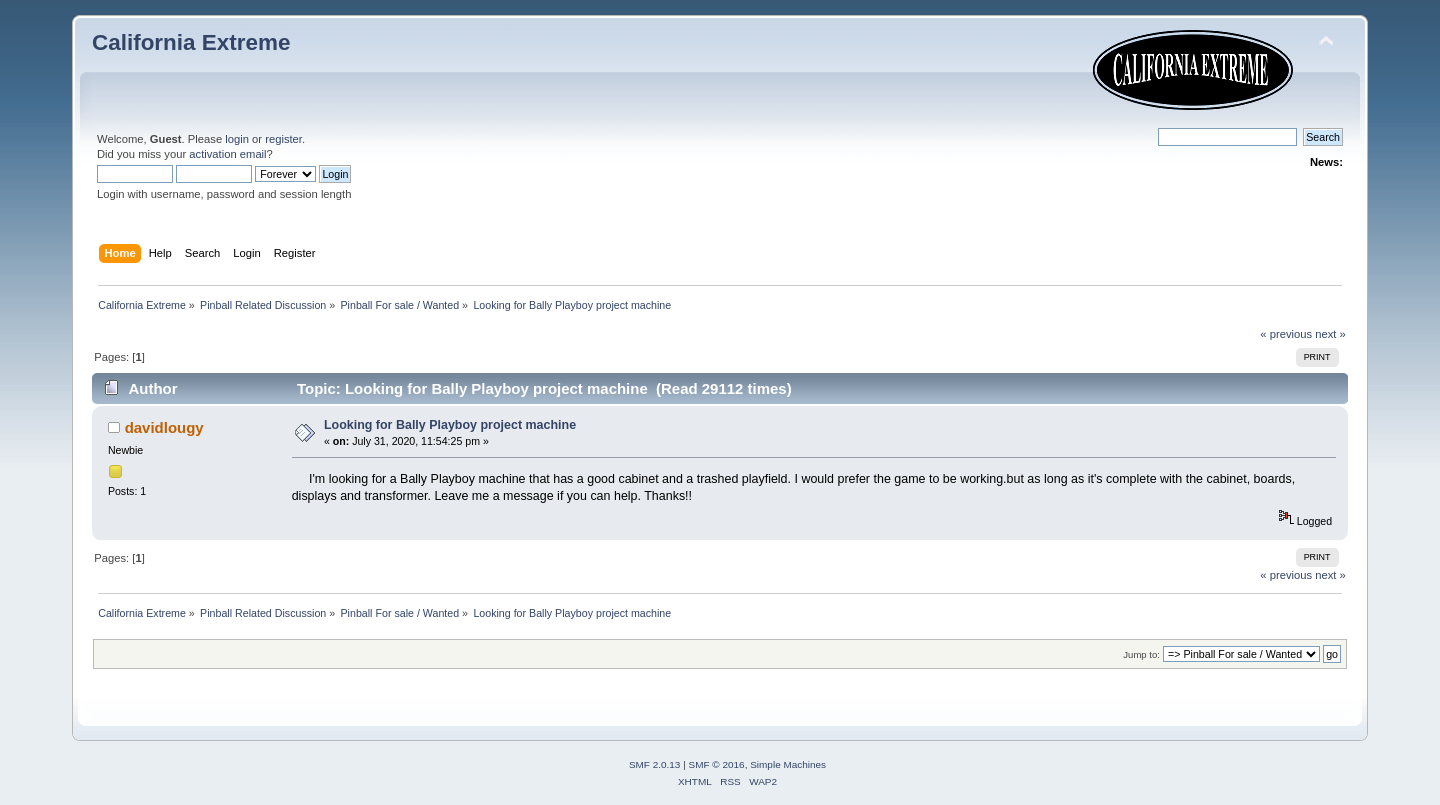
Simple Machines (788, 764)
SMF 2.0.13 (655, 764)
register (283, 139)
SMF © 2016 (717, 764)
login (237, 139)
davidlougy (164, 427)
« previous (1286, 334)
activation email (227, 154)
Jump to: (1141, 654)
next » (1330, 334)
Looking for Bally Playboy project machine (450, 425)
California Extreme (191, 42)
